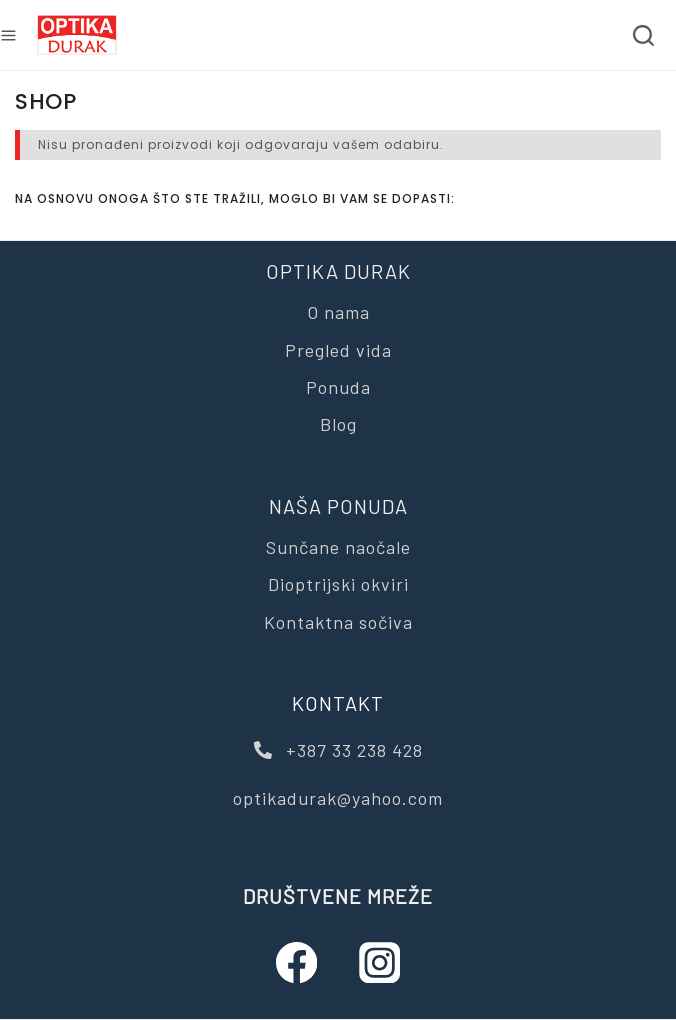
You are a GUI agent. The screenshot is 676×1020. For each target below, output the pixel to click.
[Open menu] (8, 35)
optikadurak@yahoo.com (338, 798)
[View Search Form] (643, 35)
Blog (338, 424)
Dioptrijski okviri (338, 584)
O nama (338, 312)
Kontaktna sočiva (338, 622)
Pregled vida (338, 350)
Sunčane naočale (338, 547)
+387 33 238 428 (338, 750)
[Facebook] (296, 962)
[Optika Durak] (77, 35)
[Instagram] (379, 962)
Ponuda (338, 387)
